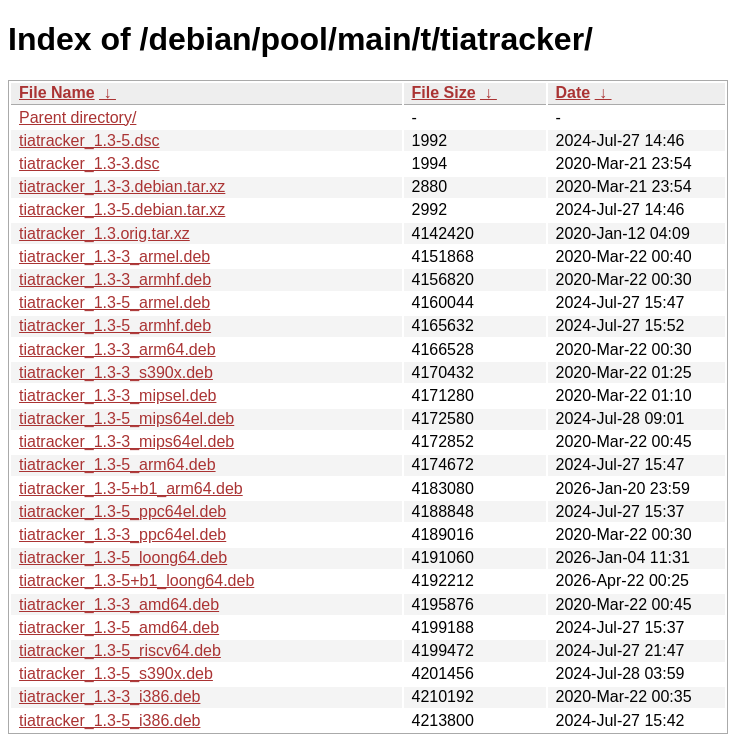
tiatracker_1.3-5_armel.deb (114, 302)
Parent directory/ (77, 117)
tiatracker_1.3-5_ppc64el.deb (122, 511)
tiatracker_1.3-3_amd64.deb (119, 604)
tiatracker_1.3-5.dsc (89, 140)
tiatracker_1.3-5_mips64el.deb (126, 418)
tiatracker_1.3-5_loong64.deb (123, 557)
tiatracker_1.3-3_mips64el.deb (126, 441)
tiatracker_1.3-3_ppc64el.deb (122, 534)
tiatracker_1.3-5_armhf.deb (115, 325)
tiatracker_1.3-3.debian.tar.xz (122, 186)
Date (573, 92)
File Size (444, 92)
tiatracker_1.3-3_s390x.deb (116, 372)
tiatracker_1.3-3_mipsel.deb (117, 395)
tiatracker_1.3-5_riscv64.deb (120, 650)
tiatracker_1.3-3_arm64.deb (117, 349)
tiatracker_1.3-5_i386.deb (109, 720)
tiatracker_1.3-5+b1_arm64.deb (131, 488)
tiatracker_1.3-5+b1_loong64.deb (136, 580)
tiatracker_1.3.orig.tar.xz (104, 233)
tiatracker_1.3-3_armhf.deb (115, 279)
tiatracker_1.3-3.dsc (89, 163)
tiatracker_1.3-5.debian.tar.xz (122, 209)
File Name (57, 92)
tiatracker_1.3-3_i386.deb (109, 696)
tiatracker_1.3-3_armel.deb (114, 256)
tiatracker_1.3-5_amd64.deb (119, 627)
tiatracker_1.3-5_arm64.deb (117, 464)
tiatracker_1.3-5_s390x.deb (116, 673)
